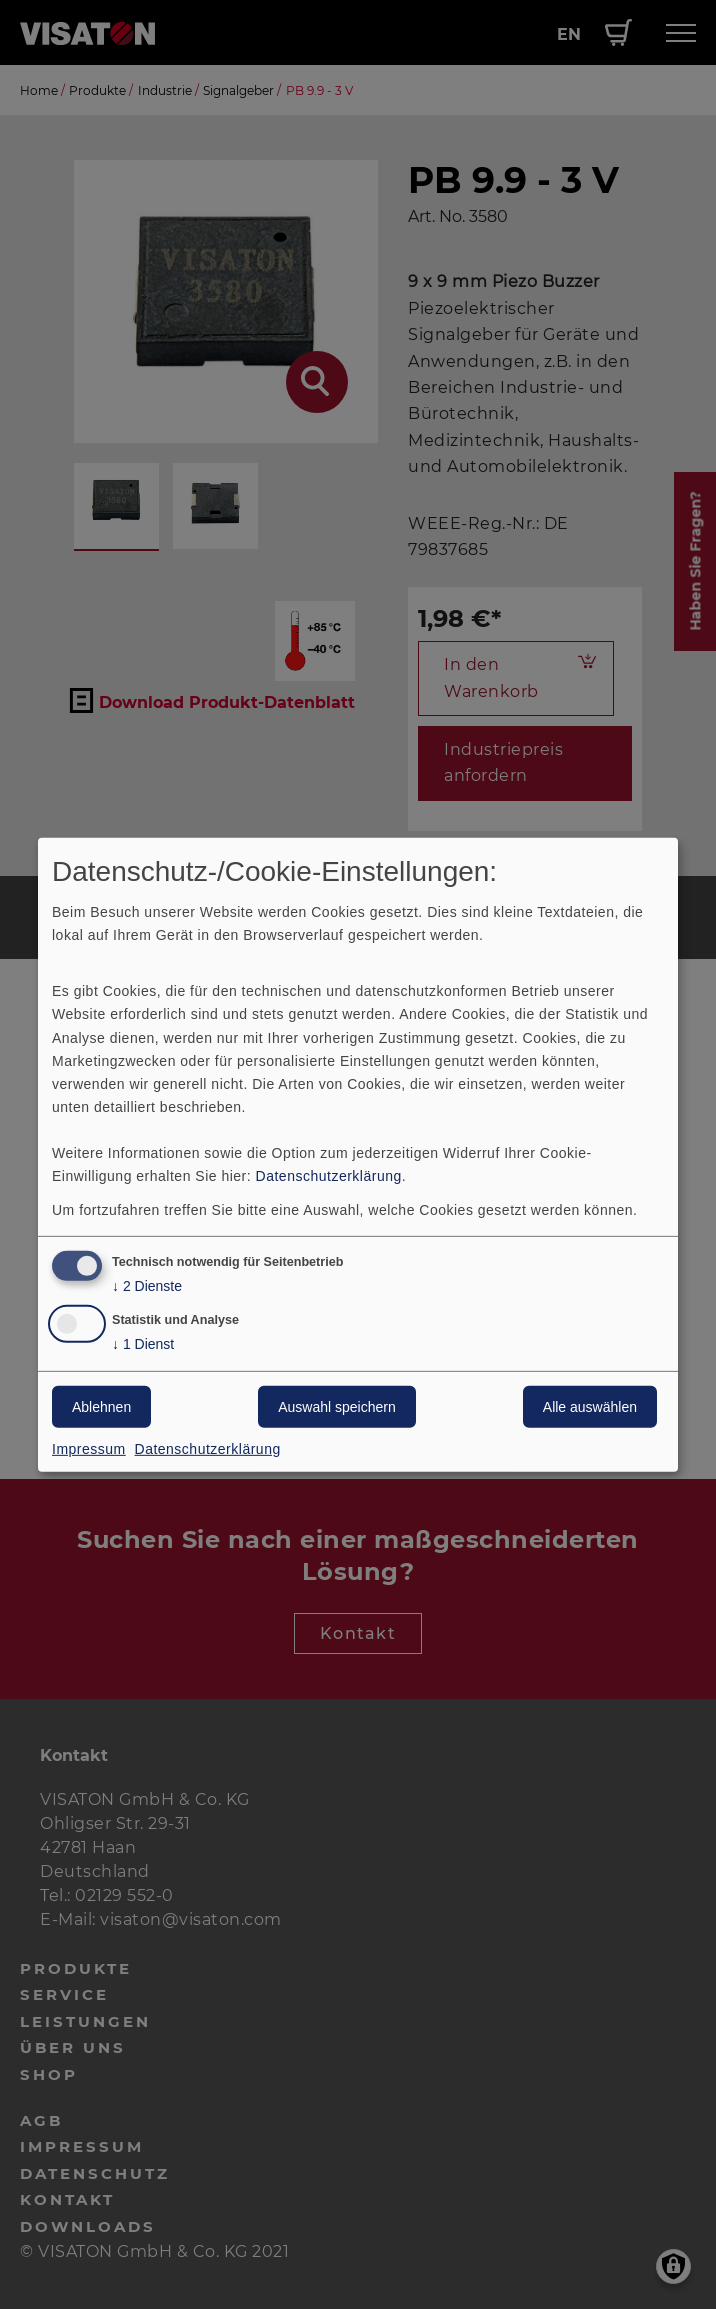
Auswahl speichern (337, 1407)
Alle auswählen (590, 1407)
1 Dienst (143, 1344)
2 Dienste (147, 1286)
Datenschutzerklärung (329, 1176)
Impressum (89, 1449)
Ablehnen (101, 1407)
